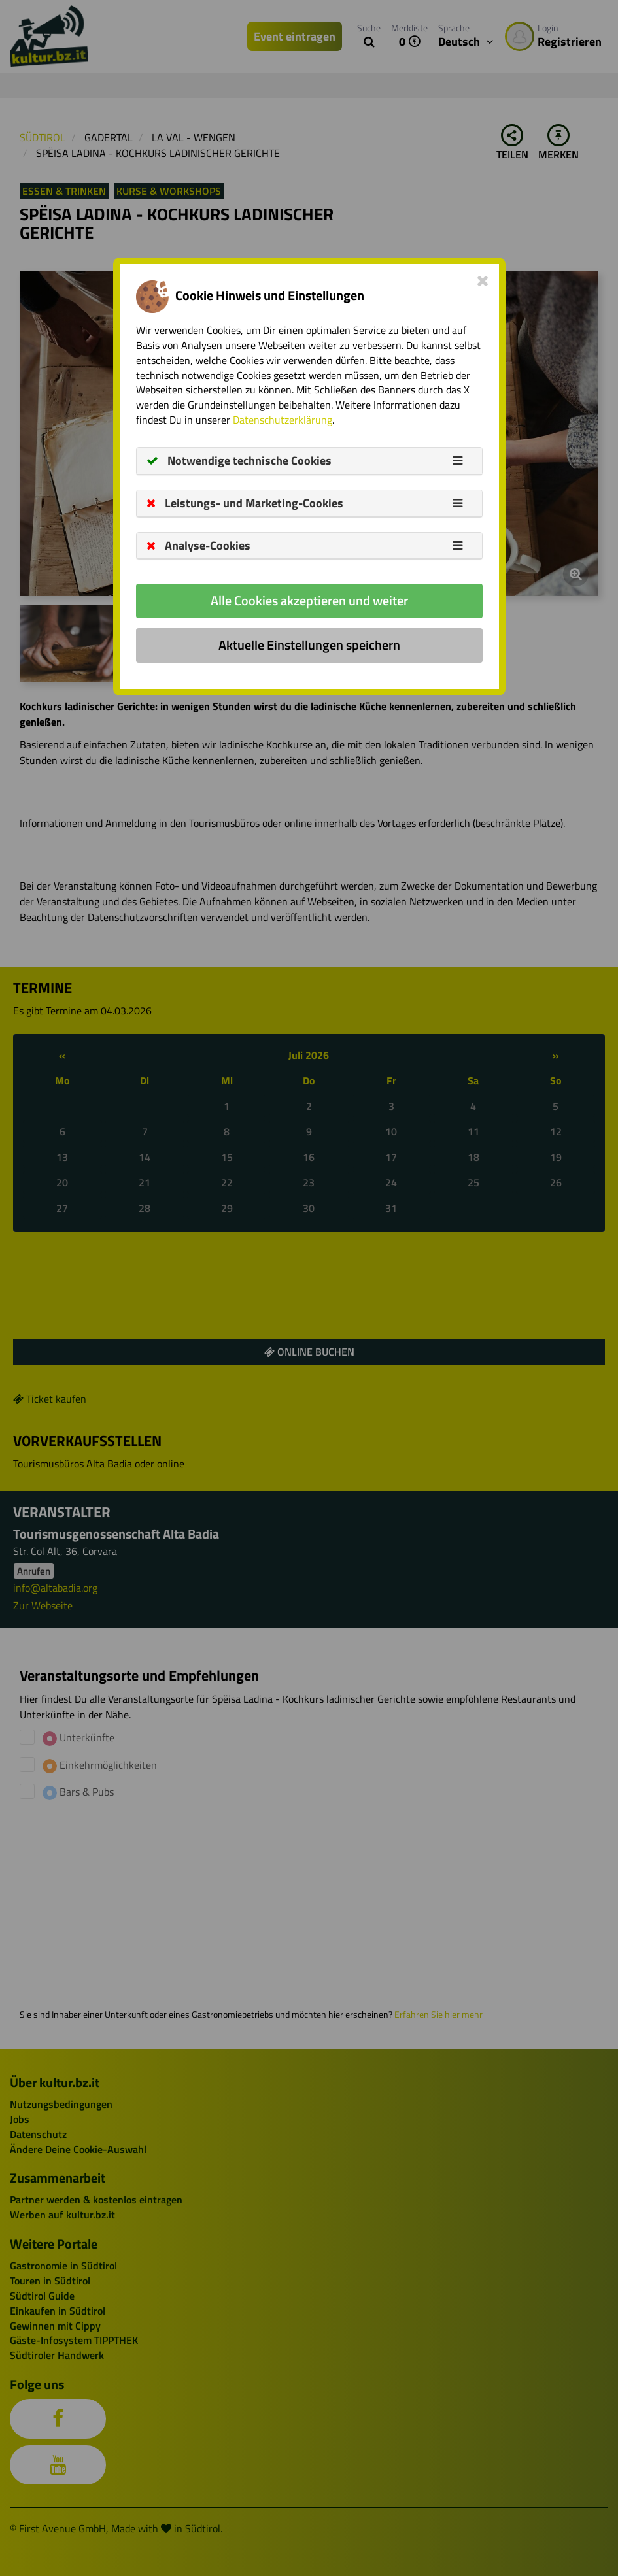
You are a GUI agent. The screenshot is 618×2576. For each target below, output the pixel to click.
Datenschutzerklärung (282, 419)
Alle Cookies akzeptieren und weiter (309, 600)
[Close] (483, 280)
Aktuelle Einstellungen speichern (309, 645)
